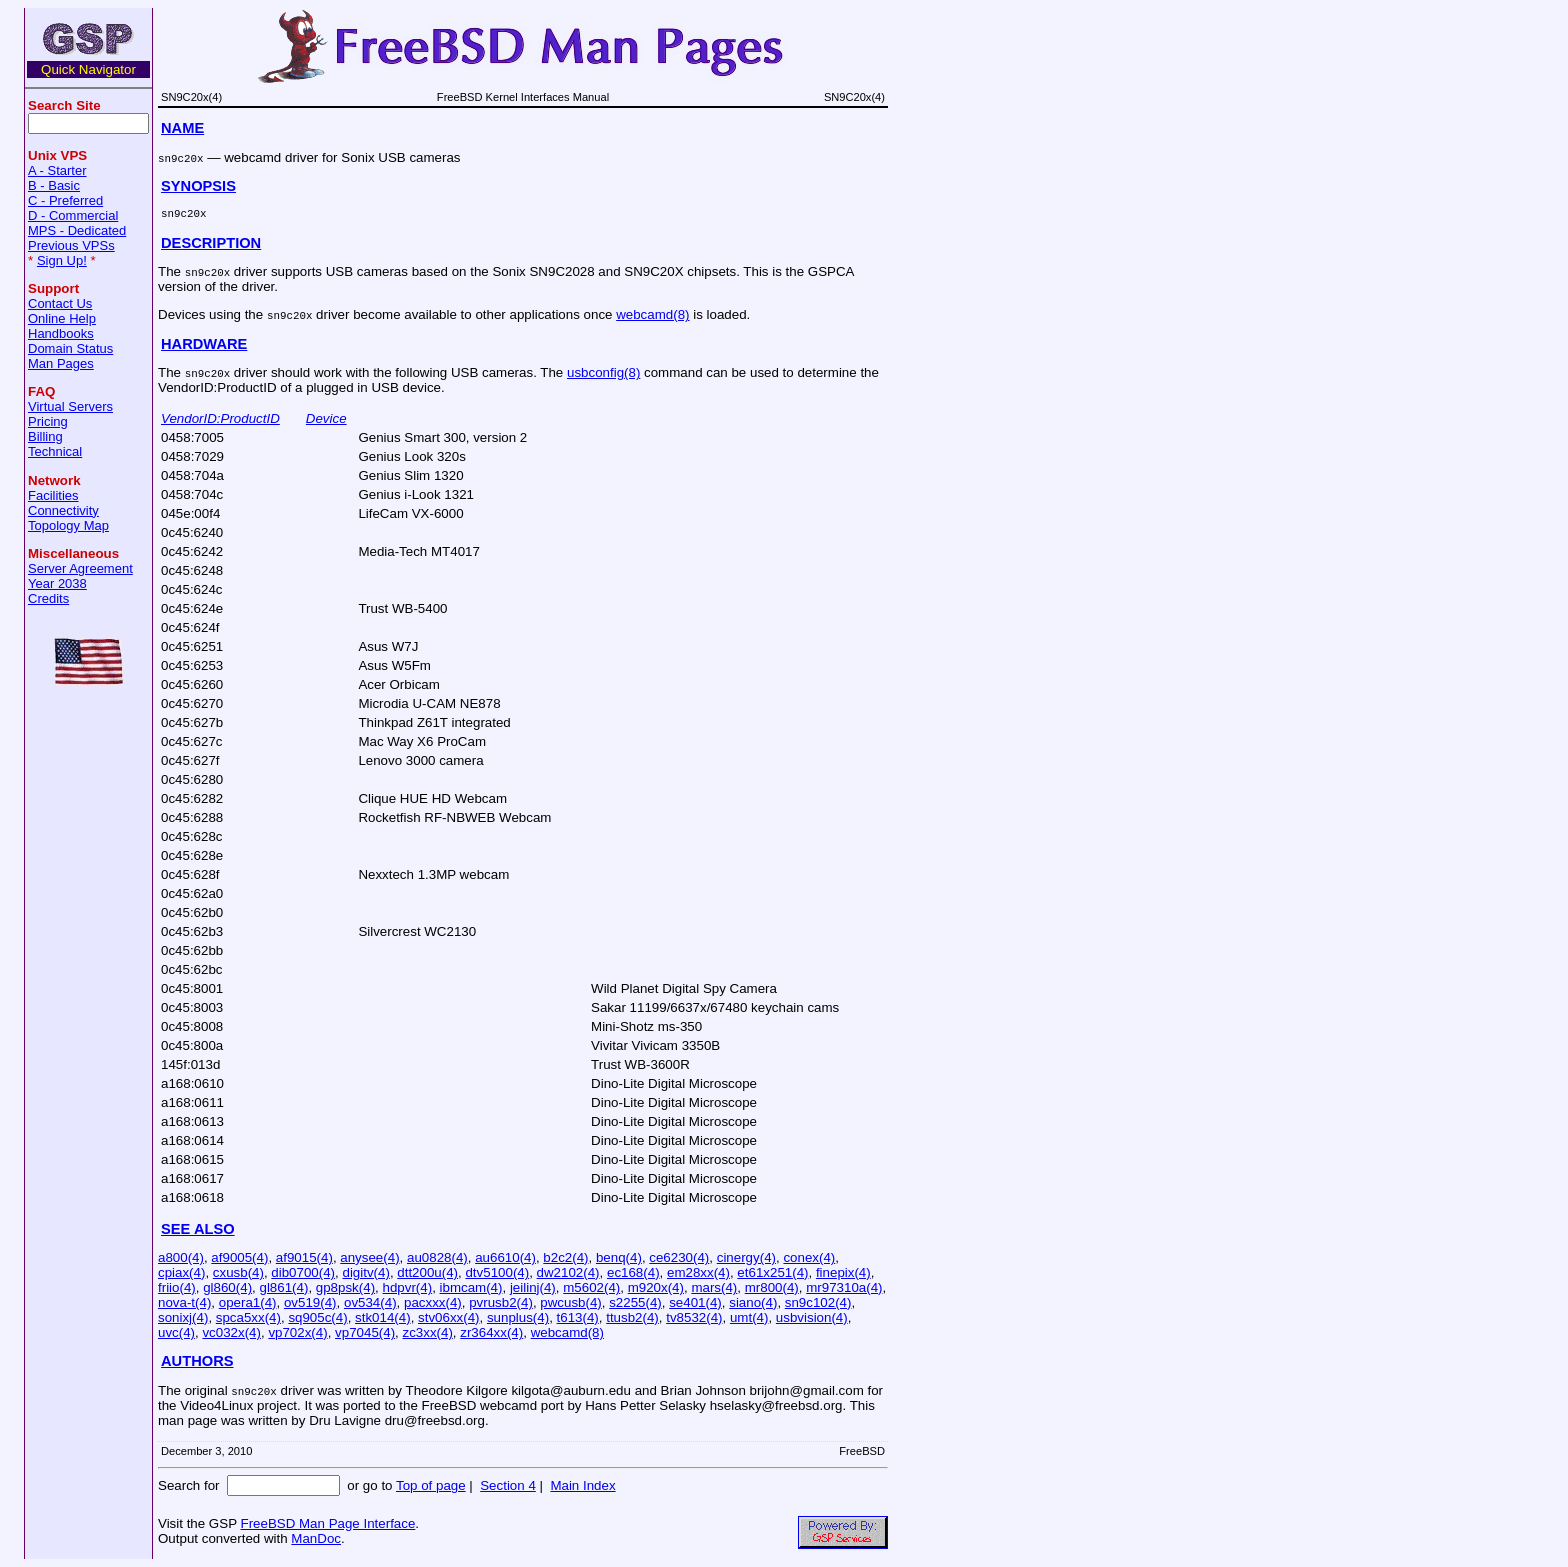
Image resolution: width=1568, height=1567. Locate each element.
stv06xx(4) (448, 1317)
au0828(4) (437, 1257)
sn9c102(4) (818, 1302)
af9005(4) (239, 1257)
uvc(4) (176, 1332)
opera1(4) (248, 1302)
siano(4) (753, 1302)
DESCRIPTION (211, 243)
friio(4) (177, 1287)
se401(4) (695, 1302)
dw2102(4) (568, 1272)
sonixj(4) (183, 1317)
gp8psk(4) (345, 1287)
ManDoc (316, 1538)
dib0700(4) (303, 1272)
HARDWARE (204, 344)
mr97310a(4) (844, 1287)
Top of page (431, 1485)
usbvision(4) (812, 1317)
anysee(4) (369, 1257)
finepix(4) (843, 1272)
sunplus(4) (518, 1317)
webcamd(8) (652, 314)
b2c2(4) (565, 1257)
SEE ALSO (198, 1229)
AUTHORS (197, 1361)
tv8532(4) (694, 1317)
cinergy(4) (746, 1257)
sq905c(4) (317, 1317)
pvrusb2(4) (501, 1302)
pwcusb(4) (570, 1302)
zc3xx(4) (428, 1332)
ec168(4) (633, 1272)
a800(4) (181, 1257)
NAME (182, 128)
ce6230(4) (679, 1257)
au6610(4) (505, 1257)
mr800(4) (772, 1287)
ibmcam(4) (471, 1287)
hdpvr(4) (407, 1287)
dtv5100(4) (497, 1272)
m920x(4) (656, 1287)
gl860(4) (227, 1287)
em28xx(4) (698, 1272)
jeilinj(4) (533, 1287)
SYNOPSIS (198, 186)
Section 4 (508, 1485)
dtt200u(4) (427, 1272)
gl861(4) (283, 1287)
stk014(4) (383, 1317)
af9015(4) (304, 1257)
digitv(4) (365, 1272)
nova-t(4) (184, 1302)
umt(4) (749, 1317)
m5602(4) (591, 1287)
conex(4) (809, 1257)
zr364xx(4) (491, 1332)
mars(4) (714, 1287)
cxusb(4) (238, 1272)
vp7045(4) (365, 1332)
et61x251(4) (772, 1272)
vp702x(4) (297, 1332)
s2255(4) (635, 1302)
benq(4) (619, 1257)
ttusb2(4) (632, 1317)
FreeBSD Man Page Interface (327, 1523)
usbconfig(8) (603, 372)
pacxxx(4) (433, 1302)
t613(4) (578, 1317)
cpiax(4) (181, 1272)
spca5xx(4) (248, 1317)
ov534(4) (370, 1302)
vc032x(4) (231, 1332)
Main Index (582, 1485)
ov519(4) (310, 1302)
